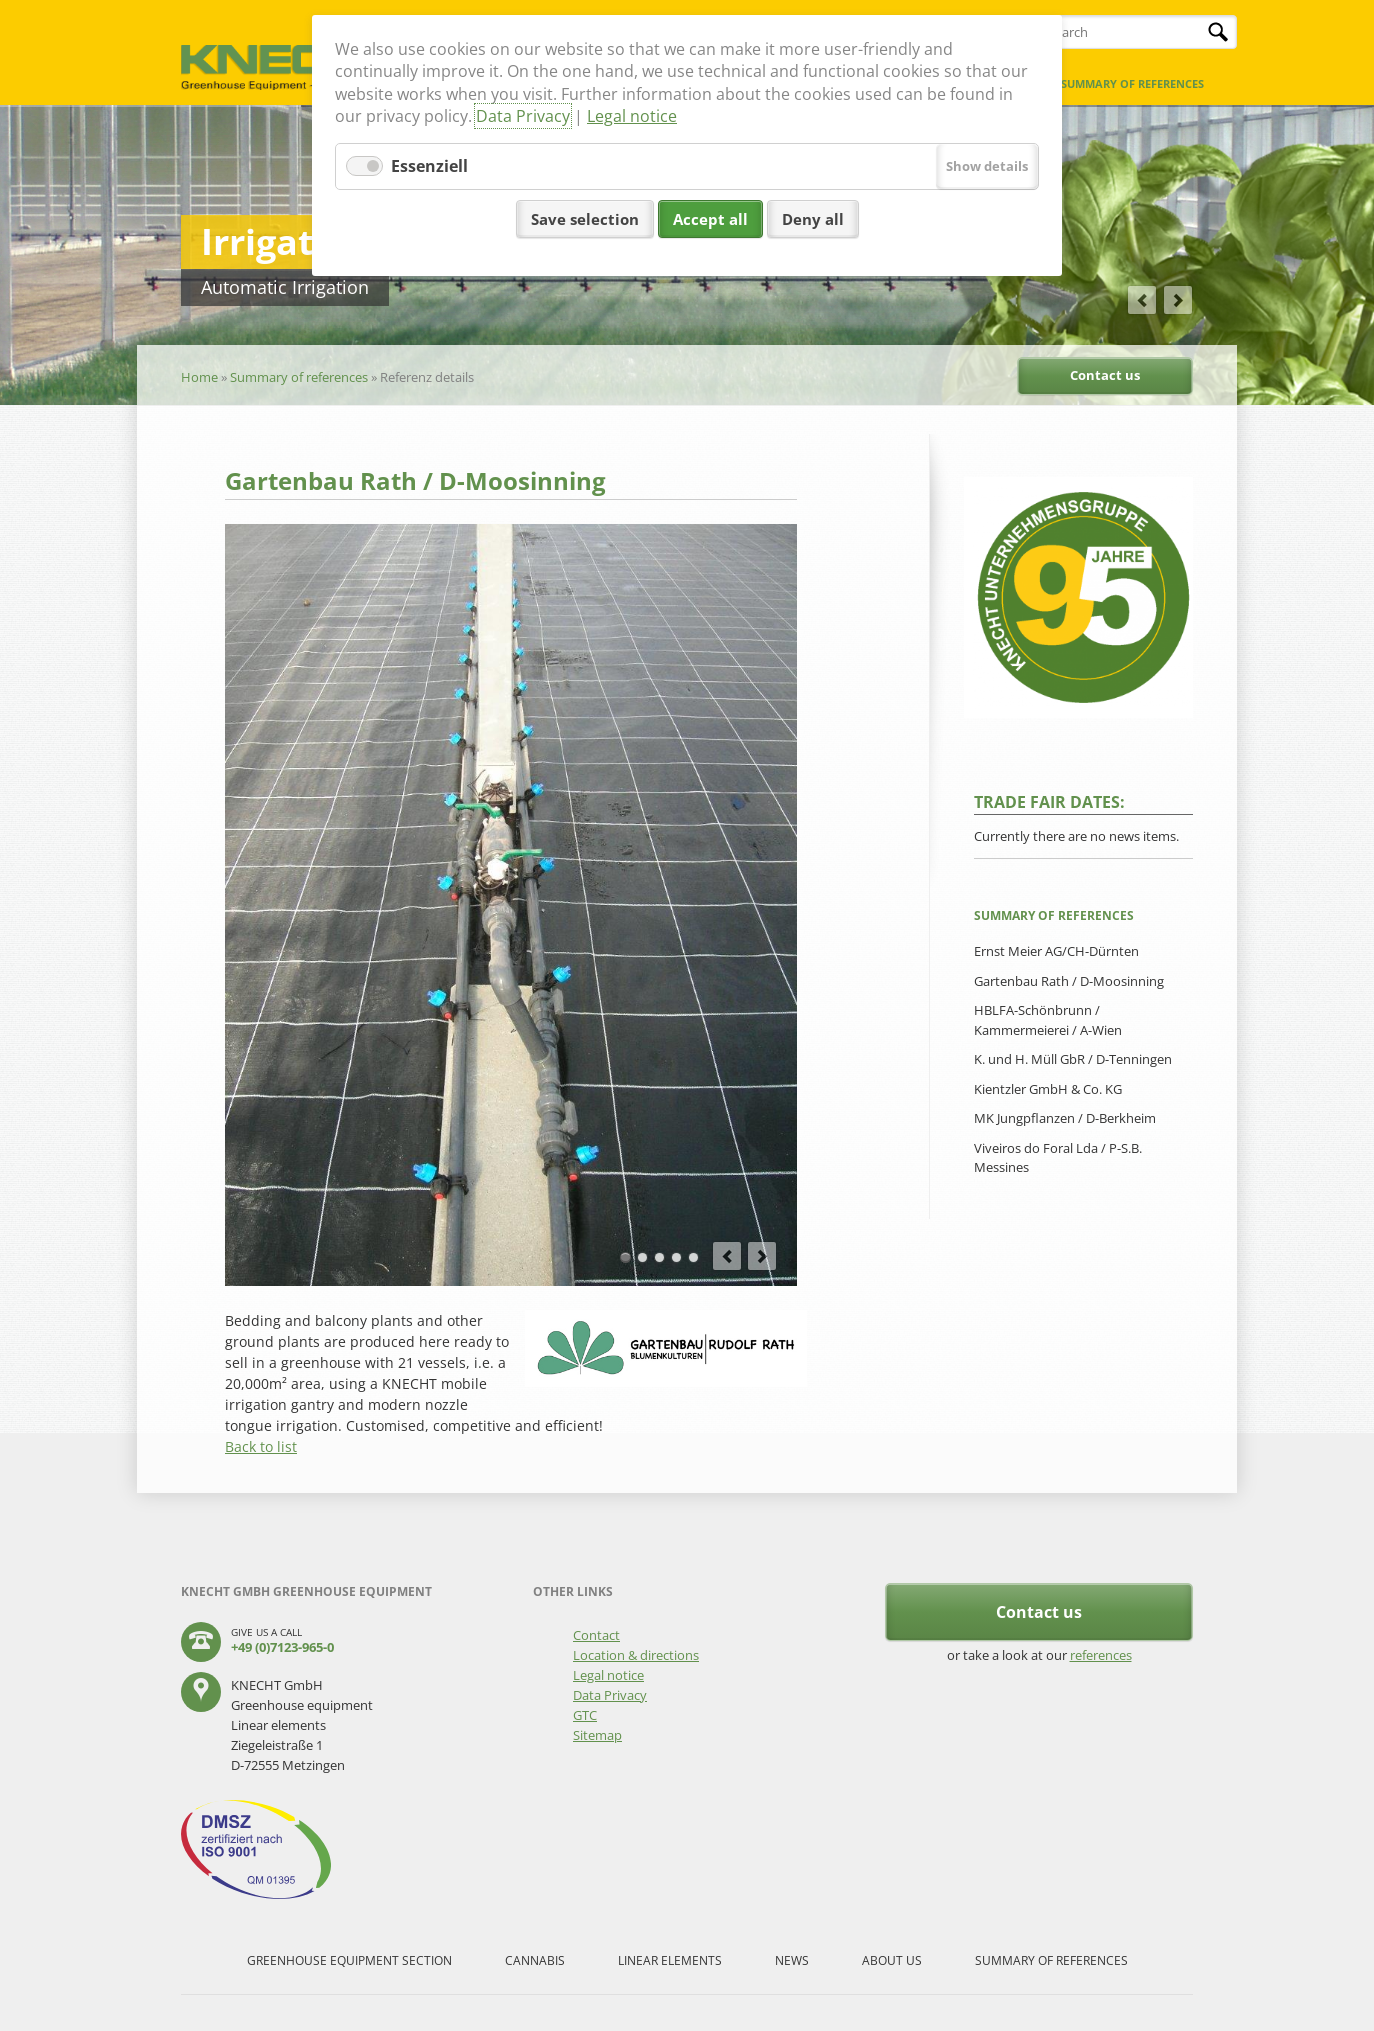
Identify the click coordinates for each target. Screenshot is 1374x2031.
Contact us (1105, 375)
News (792, 1960)
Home (199, 377)
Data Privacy (523, 116)
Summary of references (1132, 83)
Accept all (710, 219)
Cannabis (535, 1960)
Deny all (813, 219)
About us (892, 1960)
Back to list (261, 1446)
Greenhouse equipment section (349, 1960)
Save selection (585, 219)
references (1101, 1655)
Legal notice (632, 116)
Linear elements (670, 1960)
